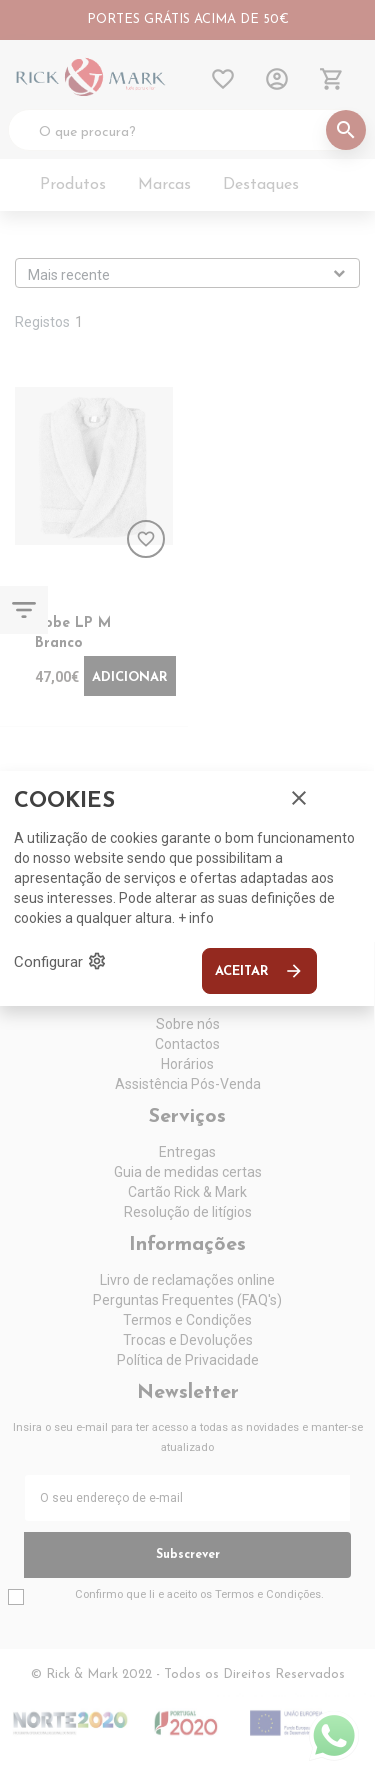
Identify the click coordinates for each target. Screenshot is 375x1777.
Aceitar (259, 971)
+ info (196, 918)
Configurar (60, 961)
